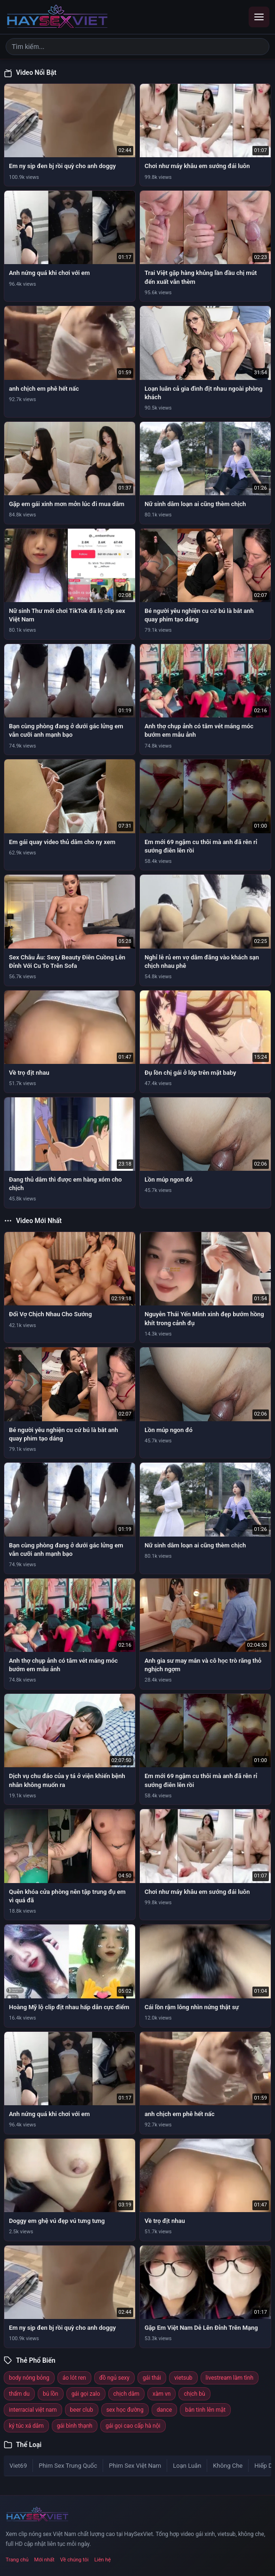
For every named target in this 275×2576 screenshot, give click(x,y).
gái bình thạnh (74, 2426)
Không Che (228, 2465)
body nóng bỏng (29, 2378)
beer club (81, 2410)
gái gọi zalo (86, 2394)
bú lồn (50, 2394)
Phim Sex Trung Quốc (68, 2465)
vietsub (183, 2378)
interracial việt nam (33, 2410)
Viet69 (18, 2465)
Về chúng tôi (74, 2560)
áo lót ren (74, 2378)
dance (164, 2410)
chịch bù (194, 2394)
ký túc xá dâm (26, 2426)
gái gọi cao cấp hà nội (132, 2426)
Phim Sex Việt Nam (135, 2465)
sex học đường (125, 2410)
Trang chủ (17, 2560)
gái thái (152, 2378)
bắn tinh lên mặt (205, 2410)
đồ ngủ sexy (114, 2378)
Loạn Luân (187, 2465)
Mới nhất (44, 2560)
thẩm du (19, 2394)
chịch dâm (126, 2394)
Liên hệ (102, 2560)
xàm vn (161, 2394)
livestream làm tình (229, 2378)
